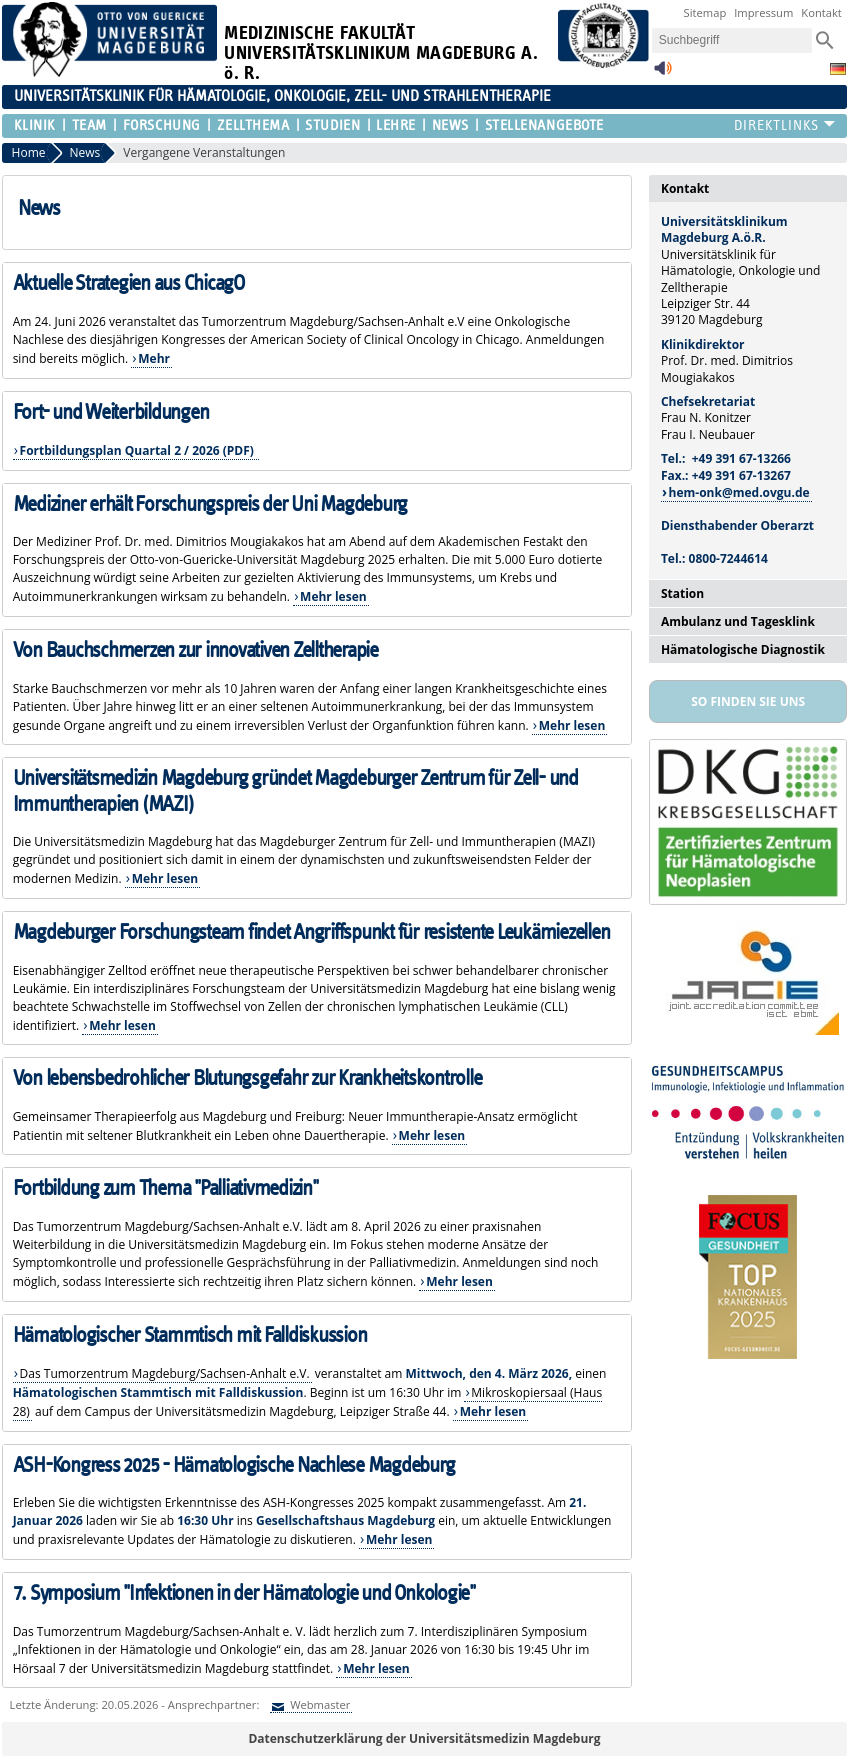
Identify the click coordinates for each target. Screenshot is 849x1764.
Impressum (763, 12)
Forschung (162, 125)
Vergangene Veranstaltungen (204, 152)
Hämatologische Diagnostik (743, 649)
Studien (332, 125)
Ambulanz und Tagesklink (738, 621)
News (450, 125)
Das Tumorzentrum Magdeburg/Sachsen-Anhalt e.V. (165, 1373)
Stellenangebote (544, 125)
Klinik (35, 125)
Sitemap (705, 12)
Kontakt (821, 12)
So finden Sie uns (748, 701)
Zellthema (253, 125)
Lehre (396, 125)
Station (682, 593)
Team (89, 125)
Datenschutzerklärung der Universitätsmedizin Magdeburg (424, 1738)
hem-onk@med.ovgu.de (739, 492)
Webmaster (318, 1704)
